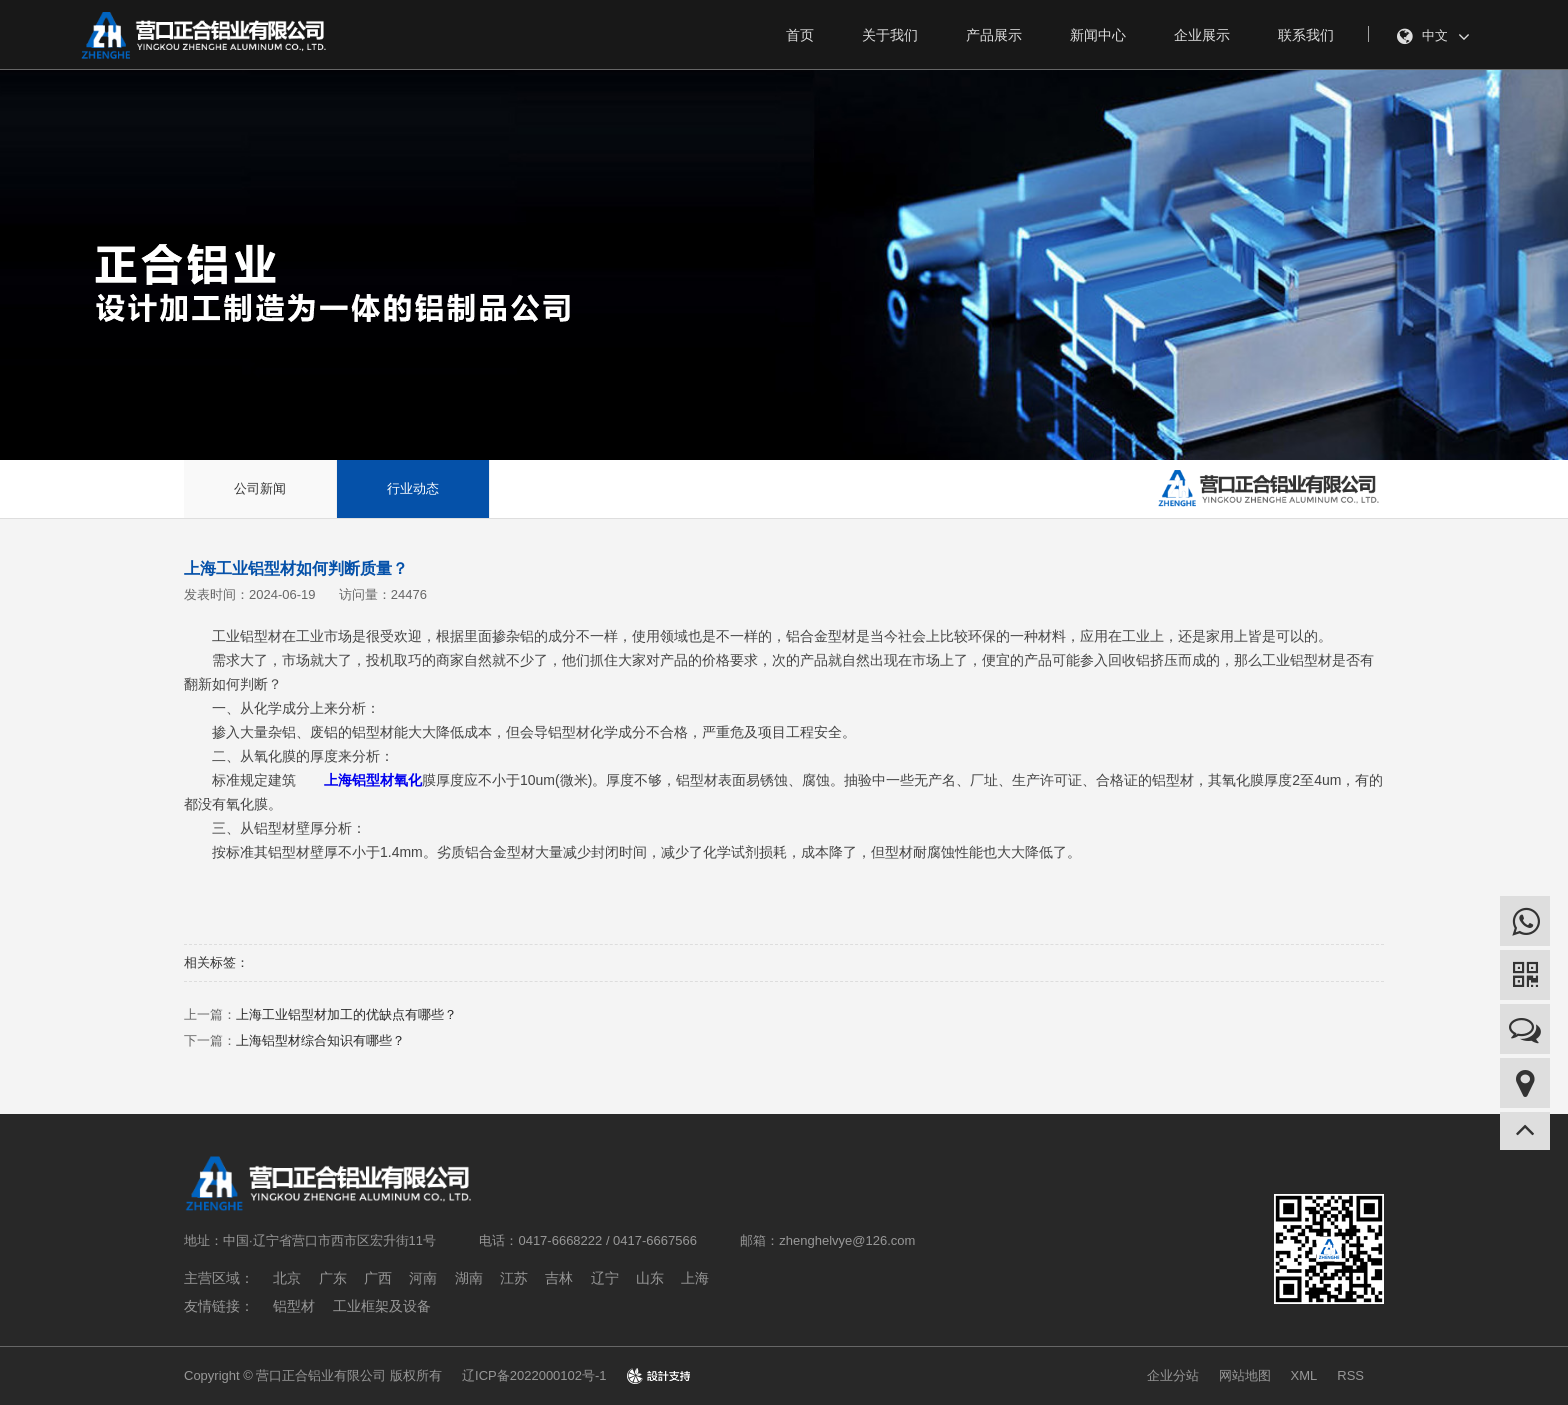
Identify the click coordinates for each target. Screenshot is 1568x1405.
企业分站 (1173, 1375)
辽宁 (605, 1278)
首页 (800, 35)
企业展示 (1202, 35)
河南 (423, 1278)
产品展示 (994, 35)
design (658, 1375)
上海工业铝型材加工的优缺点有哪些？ (346, 1014)
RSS (1350, 1375)
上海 (695, 1278)
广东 (333, 1278)
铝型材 (294, 1306)
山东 (650, 1278)
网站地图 (1245, 1375)
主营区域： (219, 1278)
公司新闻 (260, 488)
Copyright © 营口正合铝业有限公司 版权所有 (313, 1375)
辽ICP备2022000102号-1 (534, 1375)
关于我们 (890, 35)
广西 (378, 1278)
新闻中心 (1098, 35)
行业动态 (413, 488)
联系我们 (1306, 35)
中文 (1433, 37)
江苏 (514, 1278)
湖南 (469, 1278)
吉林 (559, 1278)
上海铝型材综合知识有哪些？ (320, 1040)
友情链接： (219, 1306)
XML (1304, 1375)
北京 (287, 1278)
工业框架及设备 (382, 1306)
